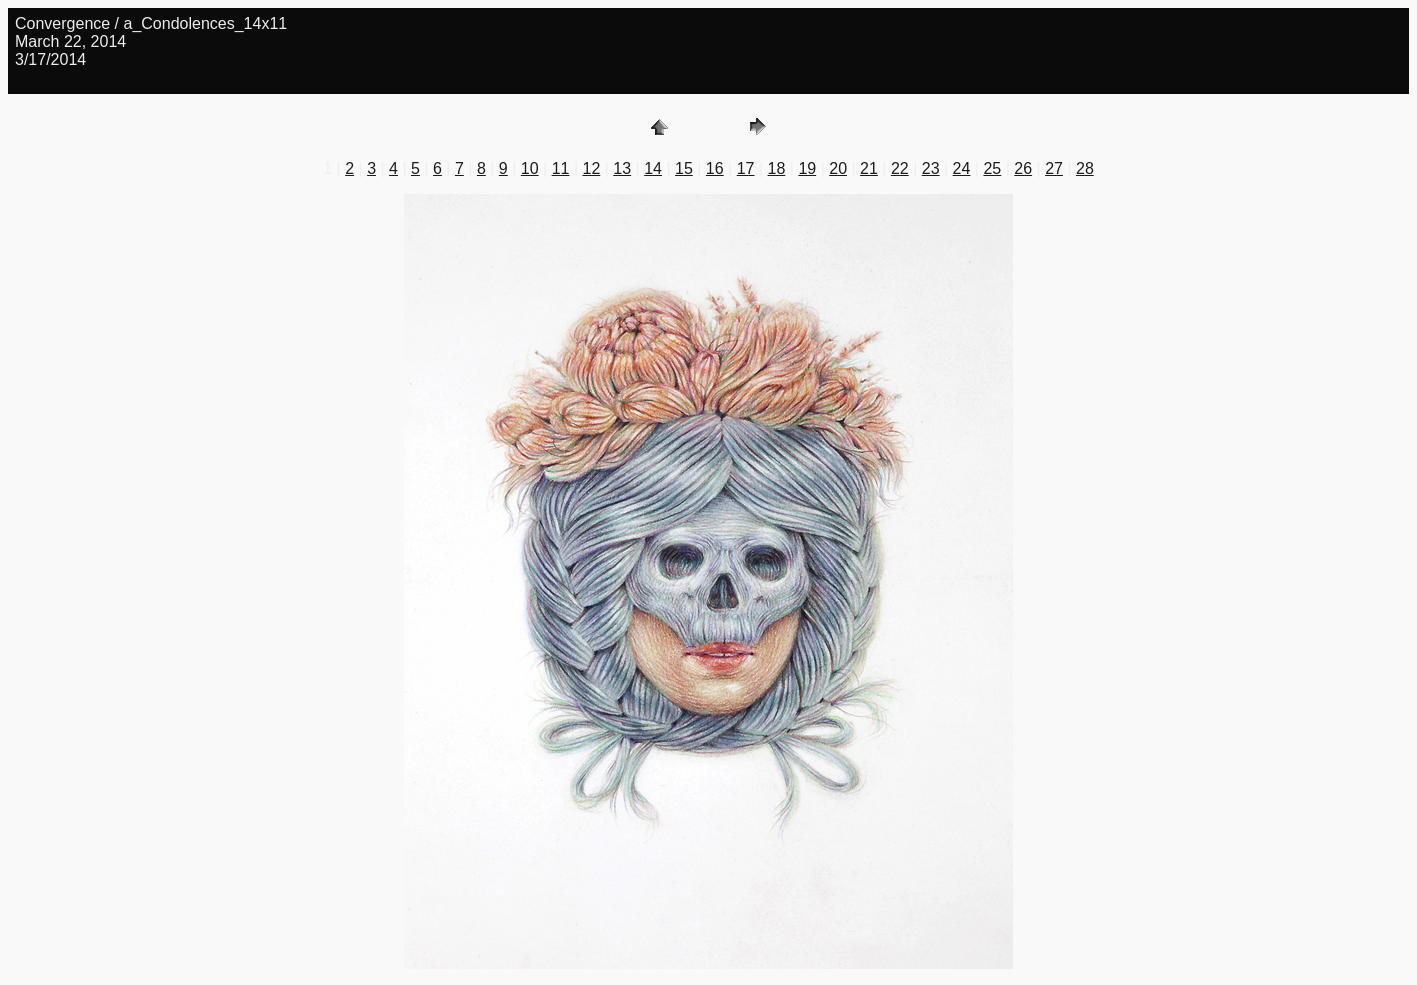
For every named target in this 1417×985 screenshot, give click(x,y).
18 (777, 168)
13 (622, 168)
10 (530, 168)
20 (838, 168)
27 (1054, 168)
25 (992, 168)
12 (591, 168)
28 (1085, 168)
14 (653, 168)
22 (900, 168)
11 (561, 168)
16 (715, 168)
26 (1023, 168)
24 (962, 168)
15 (684, 168)
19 (807, 168)
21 (869, 168)
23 (931, 168)
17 (746, 168)
